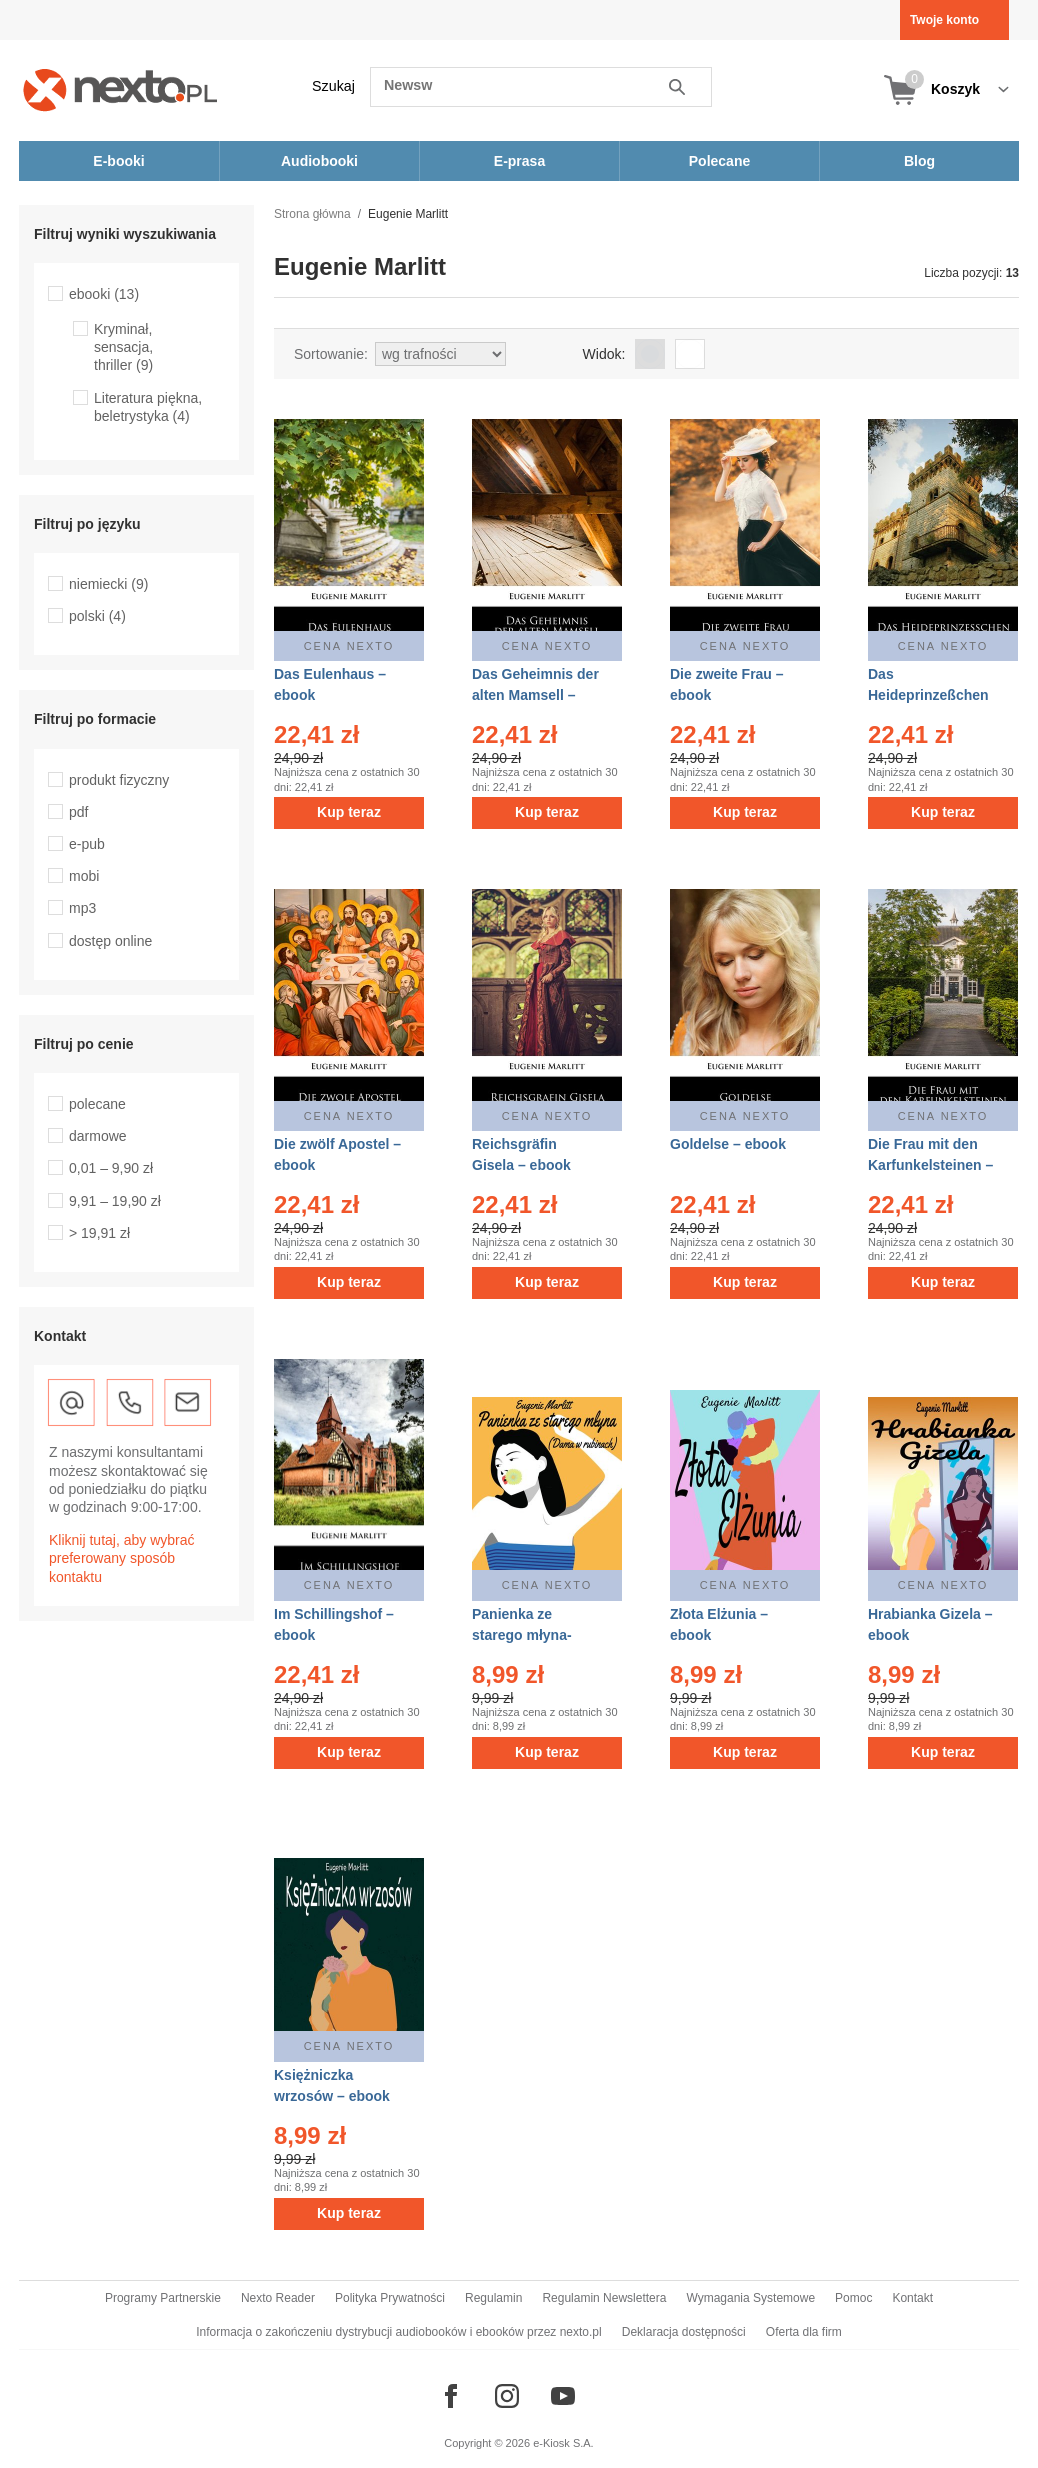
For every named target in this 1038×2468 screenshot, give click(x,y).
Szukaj (333, 86)
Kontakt (912, 2298)
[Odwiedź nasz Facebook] (451, 2396)
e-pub (87, 844)
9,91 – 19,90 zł (115, 1201)
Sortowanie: (331, 354)
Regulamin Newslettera (604, 2298)
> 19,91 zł (99, 1233)
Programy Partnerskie (163, 2298)
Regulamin (493, 2298)
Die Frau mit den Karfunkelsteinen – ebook (930, 1165)
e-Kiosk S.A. (563, 2443)
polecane (97, 1104)
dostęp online (110, 941)
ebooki (104, 294)
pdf (78, 812)
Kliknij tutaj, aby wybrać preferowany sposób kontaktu (122, 1558)
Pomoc (853, 2298)
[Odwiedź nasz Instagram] (507, 2396)
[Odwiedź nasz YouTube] (563, 2396)
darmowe (98, 1136)
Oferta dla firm (804, 2332)
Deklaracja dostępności (684, 2332)
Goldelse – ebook (728, 1144)
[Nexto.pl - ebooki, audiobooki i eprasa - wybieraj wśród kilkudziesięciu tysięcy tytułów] (120, 89)
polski (97, 616)
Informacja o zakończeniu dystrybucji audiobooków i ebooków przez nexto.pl (399, 2332)
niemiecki (108, 584)
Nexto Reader (278, 2298)
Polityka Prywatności (390, 2298)
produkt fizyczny (119, 780)
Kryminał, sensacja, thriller (123, 347)
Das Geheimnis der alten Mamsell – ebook (535, 695)
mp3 (82, 908)
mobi (84, 876)
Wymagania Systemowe (750, 2298)
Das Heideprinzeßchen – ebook (928, 695)
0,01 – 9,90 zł (111, 1168)
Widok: (604, 354)
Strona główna (312, 214)
